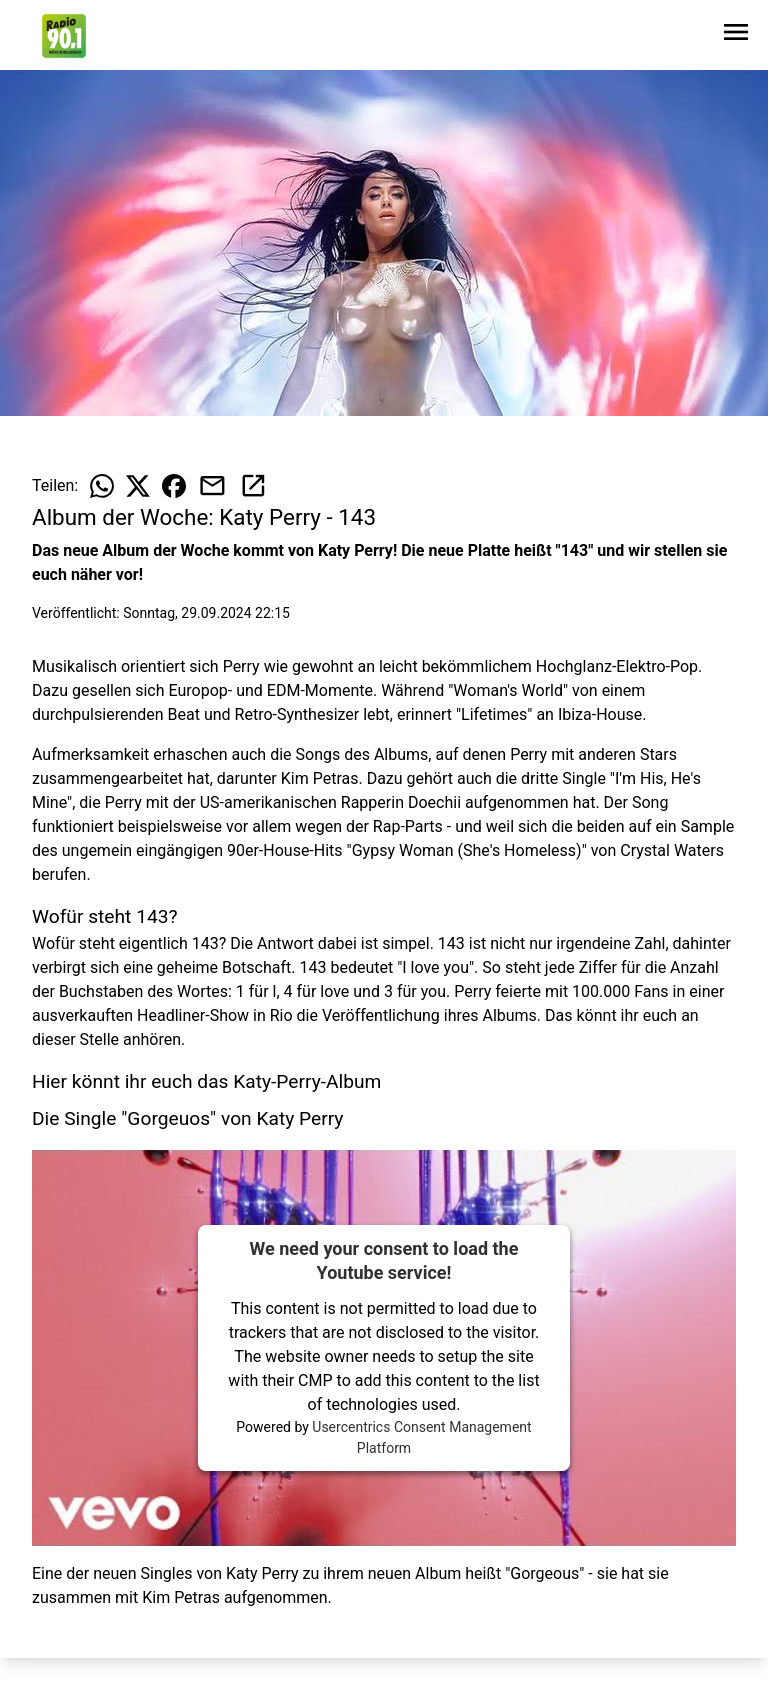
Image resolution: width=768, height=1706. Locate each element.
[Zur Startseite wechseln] (64, 36)
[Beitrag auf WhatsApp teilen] (102, 486)
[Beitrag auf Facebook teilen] (174, 486)
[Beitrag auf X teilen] (138, 486)
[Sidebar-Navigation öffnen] (736, 35)
